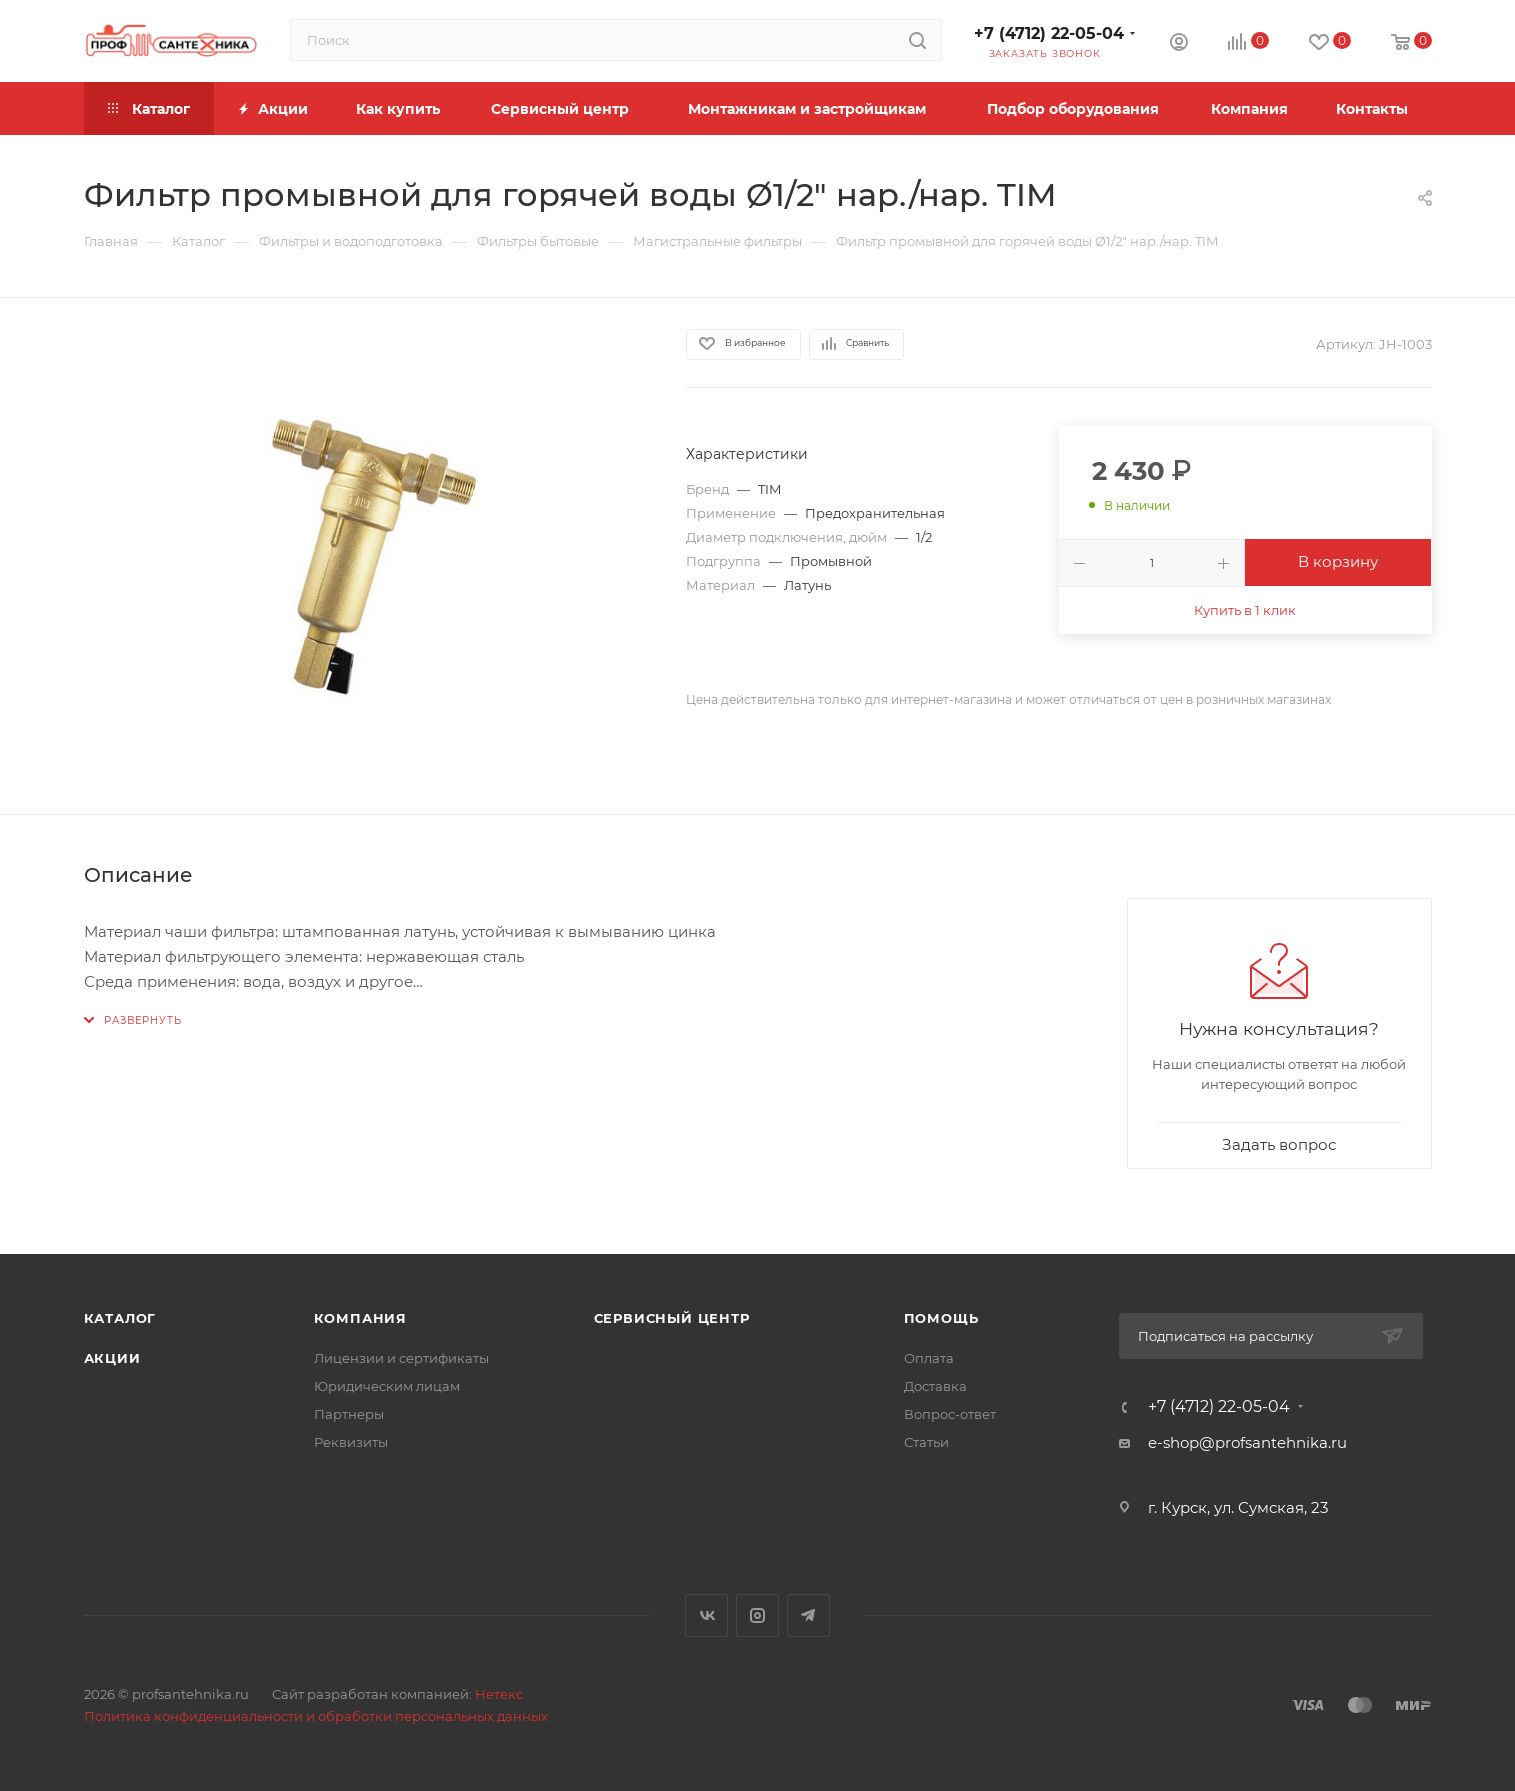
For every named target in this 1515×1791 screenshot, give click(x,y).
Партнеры (349, 1414)
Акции (112, 1358)
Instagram (757, 1615)
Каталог (120, 1318)
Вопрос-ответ (950, 1414)
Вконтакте (706, 1615)
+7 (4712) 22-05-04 (1049, 33)
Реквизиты (351, 1442)
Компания (360, 1318)
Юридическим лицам (387, 1386)
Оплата (929, 1358)
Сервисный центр (672, 1318)
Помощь (941, 1318)
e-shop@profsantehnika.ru (1247, 1442)
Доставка (935, 1386)
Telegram (808, 1615)
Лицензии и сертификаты (401, 1358)
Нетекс (499, 1694)
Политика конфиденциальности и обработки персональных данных (316, 1716)
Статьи (926, 1442)
